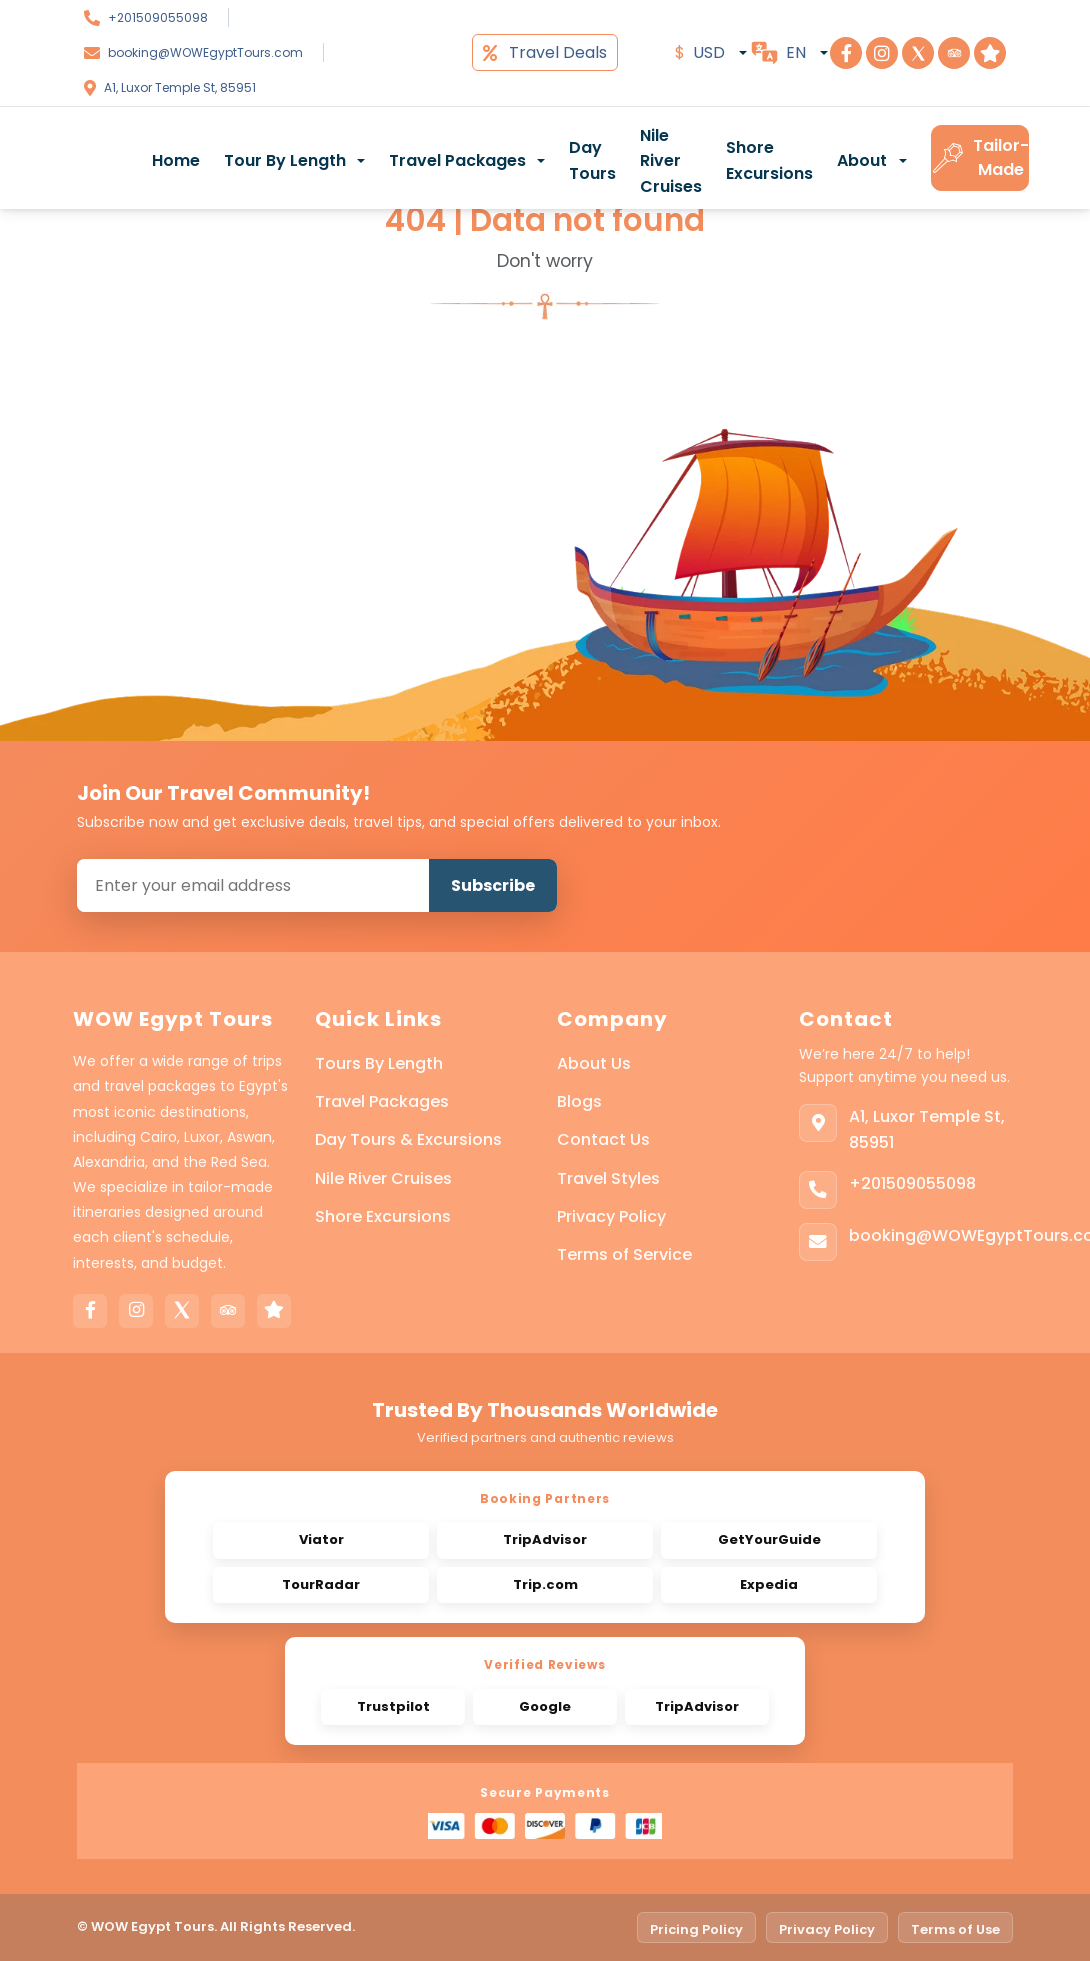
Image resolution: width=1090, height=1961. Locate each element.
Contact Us (603, 1139)
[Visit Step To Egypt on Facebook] (846, 53)
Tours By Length (379, 1063)
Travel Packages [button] (457, 160)
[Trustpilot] (274, 1311)
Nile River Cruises (671, 161)
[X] (182, 1311)
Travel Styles (608, 1178)
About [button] (862, 160)
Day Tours (592, 160)
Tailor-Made (980, 157)
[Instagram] (136, 1311)
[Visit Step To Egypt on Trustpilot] (990, 53)
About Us (594, 1063)
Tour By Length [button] (285, 160)
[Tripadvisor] (228, 1311)
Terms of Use (955, 1929)
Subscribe (493, 885)
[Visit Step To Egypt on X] (918, 53)
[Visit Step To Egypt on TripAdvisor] (954, 53)
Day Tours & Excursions (408, 1139)
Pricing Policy (696, 1929)
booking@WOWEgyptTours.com (205, 52)
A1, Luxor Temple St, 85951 (180, 87)
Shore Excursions (769, 160)
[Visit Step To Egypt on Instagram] (882, 53)
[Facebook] (90, 1311)
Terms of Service (624, 1254)
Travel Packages (382, 1101)
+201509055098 (158, 17)
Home (176, 160)
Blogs (579, 1101)
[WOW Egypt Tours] (84, 158)
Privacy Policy (611, 1216)
